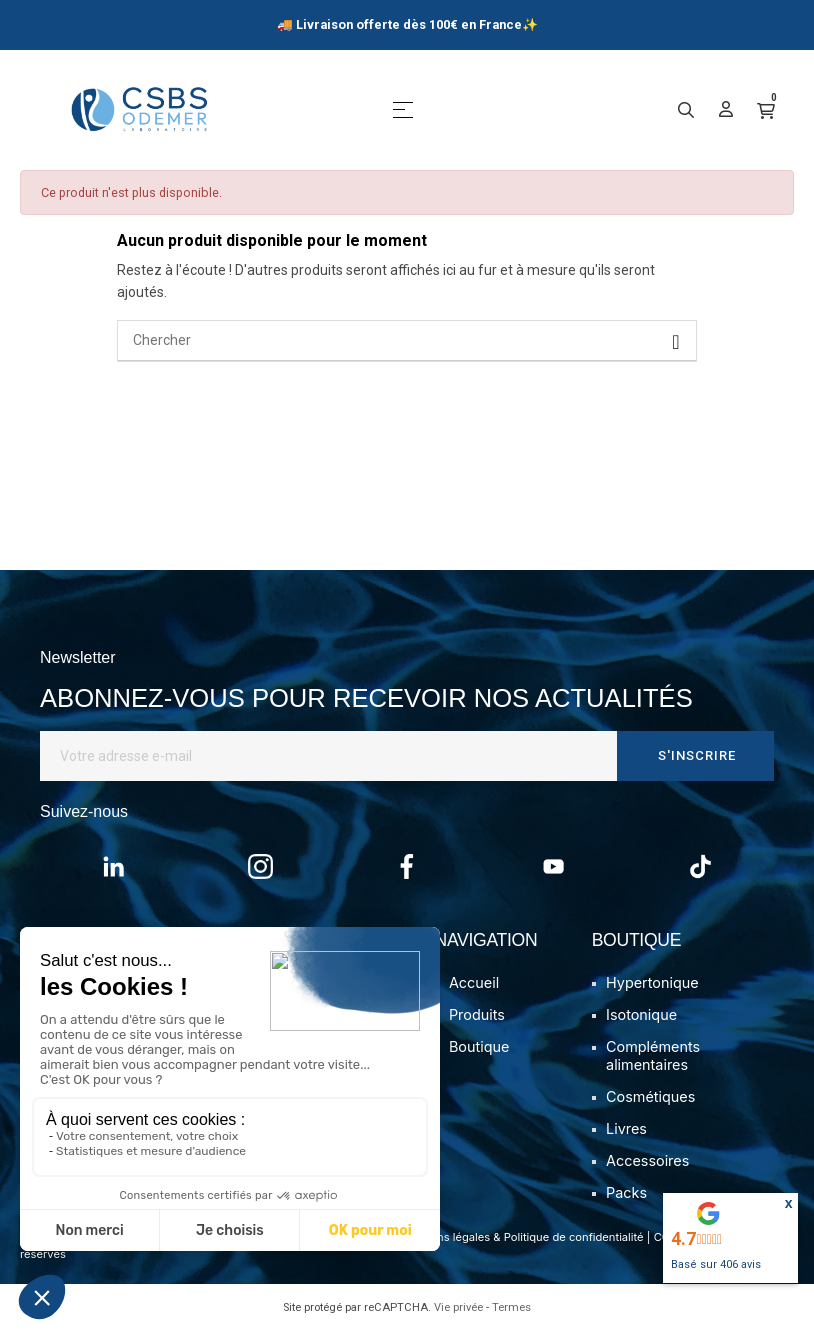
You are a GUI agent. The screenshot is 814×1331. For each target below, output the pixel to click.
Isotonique (641, 1014)
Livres (626, 1128)
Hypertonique (652, 982)
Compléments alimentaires (653, 1055)
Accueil (474, 982)
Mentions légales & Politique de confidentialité (522, 1237)
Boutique (479, 1046)
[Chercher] (407, 341)
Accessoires (647, 1160)
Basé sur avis (716, 1264)
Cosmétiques (650, 1096)
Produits (477, 1014)
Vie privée (458, 1307)
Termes (511, 1307)
